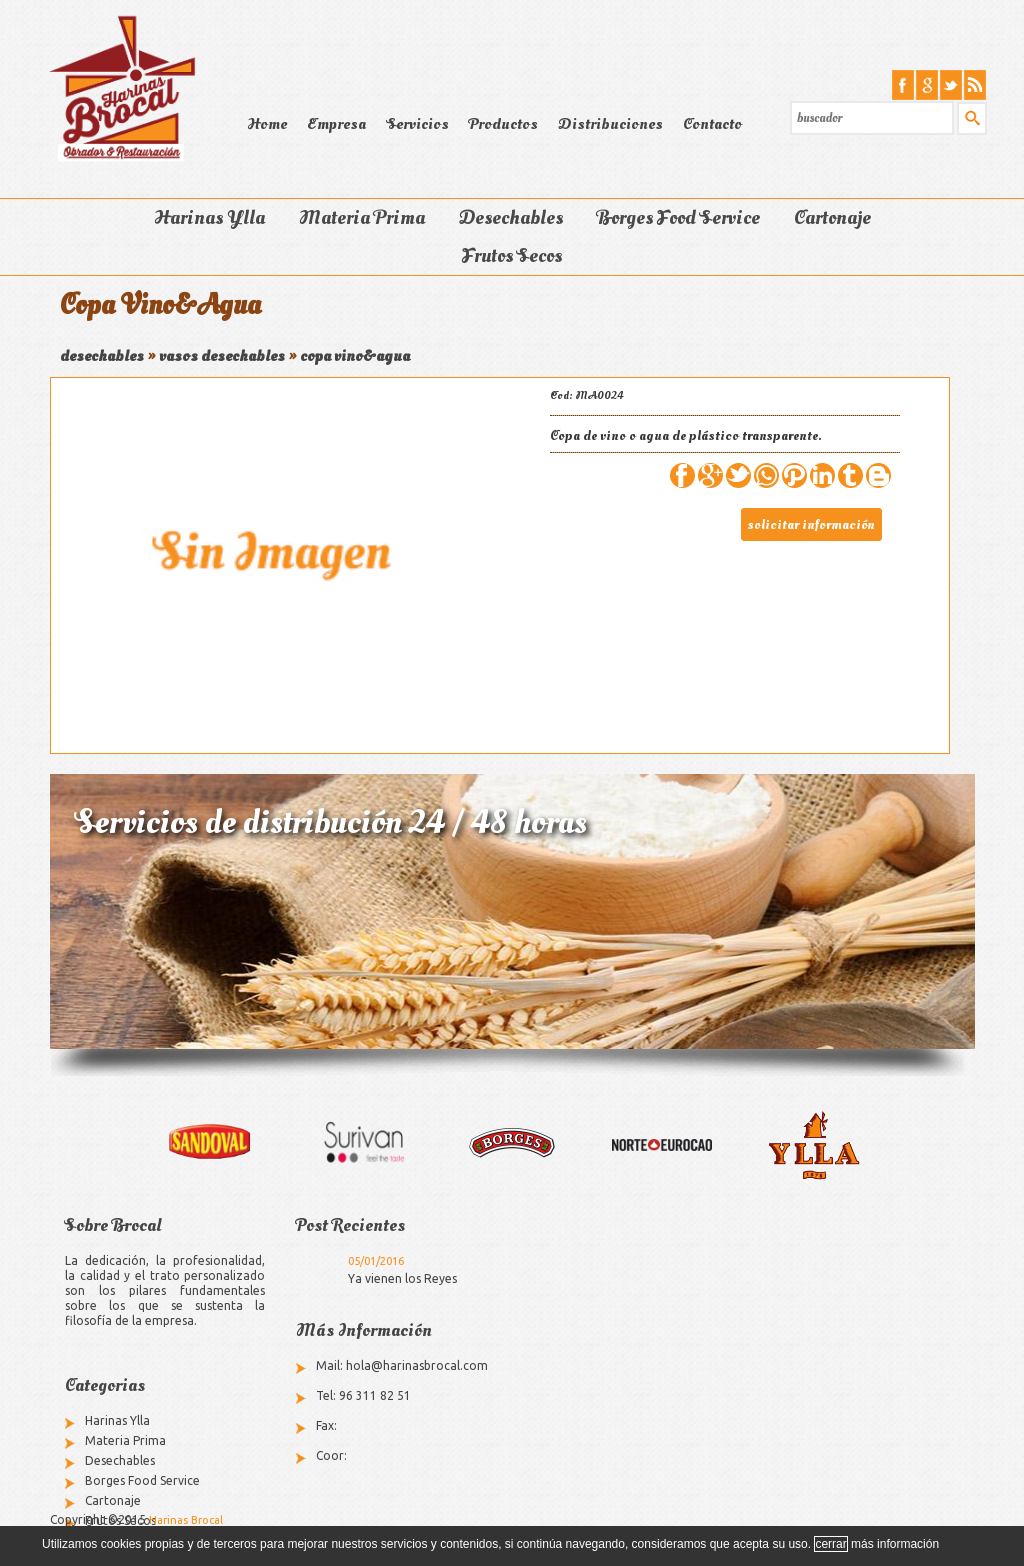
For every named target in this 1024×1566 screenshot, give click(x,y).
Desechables (511, 218)
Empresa (336, 124)
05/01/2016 (376, 1261)
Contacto (712, 124)
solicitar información (811, 524)
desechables (102, 356)
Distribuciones (610, 124)
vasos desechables (222, 356)
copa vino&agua (355, 356)
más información (895, 1544)
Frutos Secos (512, 256)
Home (267, 124)
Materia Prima (362, 218)
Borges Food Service (678, 218)
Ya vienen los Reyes (402, 1278)
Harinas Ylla (209, 218)
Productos (503, 124)
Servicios (417, 124)
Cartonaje (832, 218)
